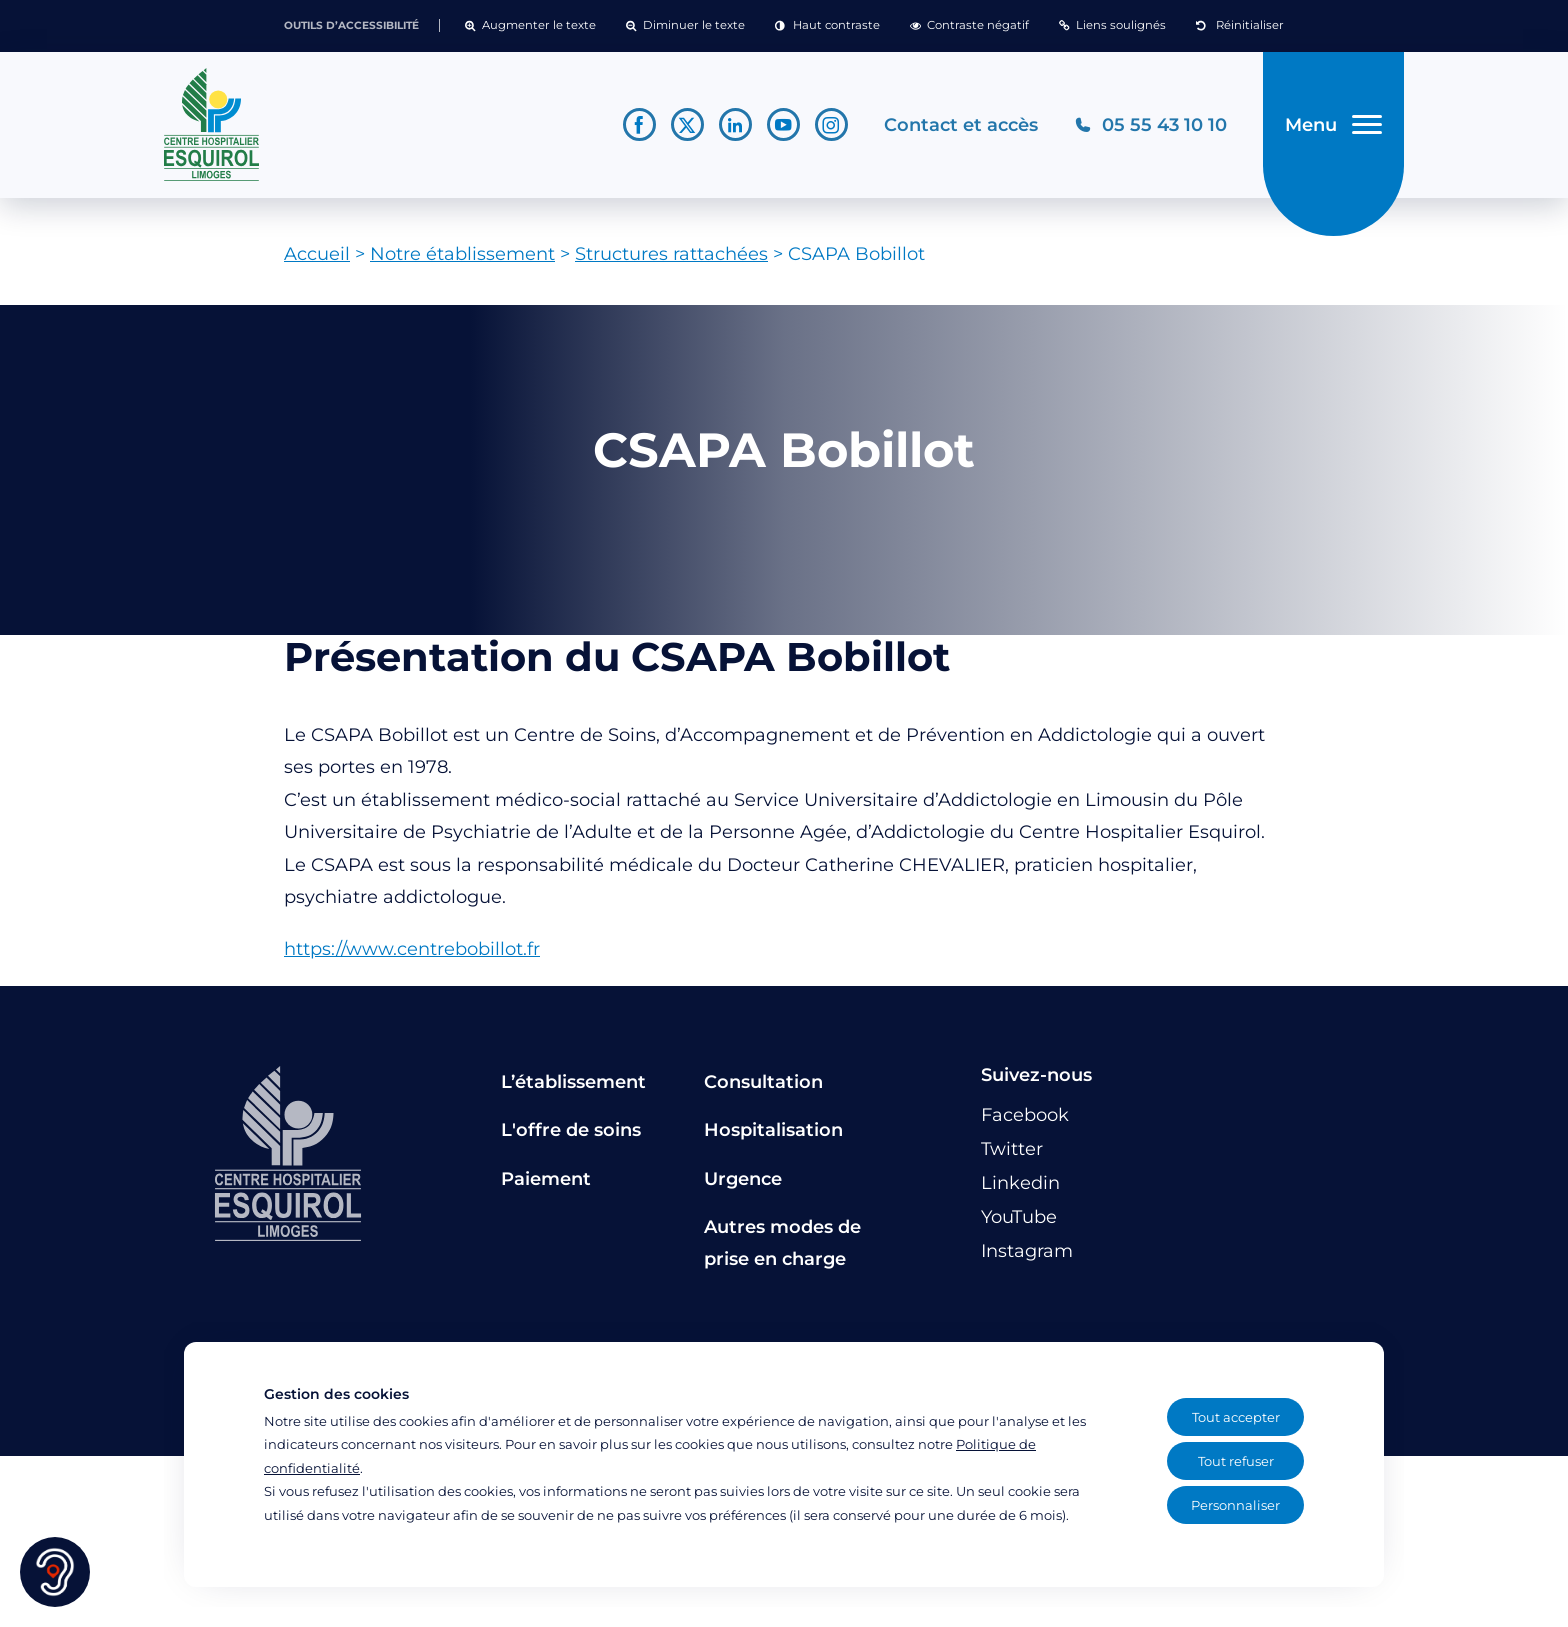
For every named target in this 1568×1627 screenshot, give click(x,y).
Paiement (546, 1185)
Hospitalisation (773, 1137)
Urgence (743, 1185)
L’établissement (573, 1089)
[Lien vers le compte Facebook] (637, 128)
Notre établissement (462, 261)
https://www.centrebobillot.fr (412, 956)
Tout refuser (1236, 1461)
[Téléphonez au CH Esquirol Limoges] (1148, 128)
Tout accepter (1236, 1417)
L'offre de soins (571, 1137)
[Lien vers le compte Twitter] (685, 128)
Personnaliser (1235, 1505)
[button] (530, 26)
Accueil (317, 261)
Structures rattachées (671, 261)
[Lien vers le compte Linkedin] (733, 128)
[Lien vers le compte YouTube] (781, 128)
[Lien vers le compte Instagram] (829, 128)
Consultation (763, 1089)
